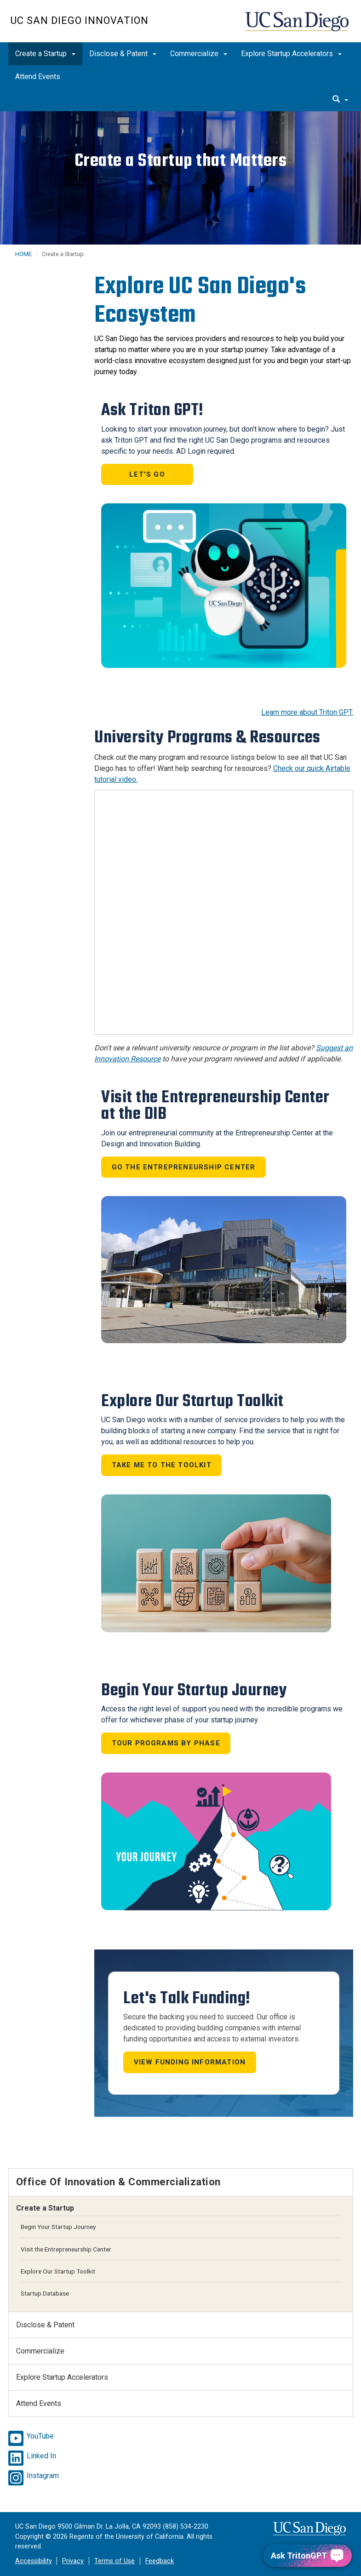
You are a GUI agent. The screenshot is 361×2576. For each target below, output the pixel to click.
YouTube (40, 2436)
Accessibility (33, 2561)
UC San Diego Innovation (80, 20)
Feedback (159, 2561)
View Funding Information (190, 2062)
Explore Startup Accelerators (291, 53)
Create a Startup (45, 53)
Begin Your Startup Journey (58, 2226)
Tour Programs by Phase (166, 1743)
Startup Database (45, 2293)
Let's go (147, 474)
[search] (340, 99)
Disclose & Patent (122, 53)
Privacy (73, 2561)
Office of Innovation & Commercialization (118, 2182)
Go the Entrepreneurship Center (184, 1167)
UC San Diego (297, 26)
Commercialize (198, 53)
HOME (23, 254)
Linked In (41, 2455)
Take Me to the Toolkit (162, 1465)
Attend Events (37, 76)
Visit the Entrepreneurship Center (66, 2249)
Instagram (43, 2475)
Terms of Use (114, 2561)
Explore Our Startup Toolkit (58, 2271)
